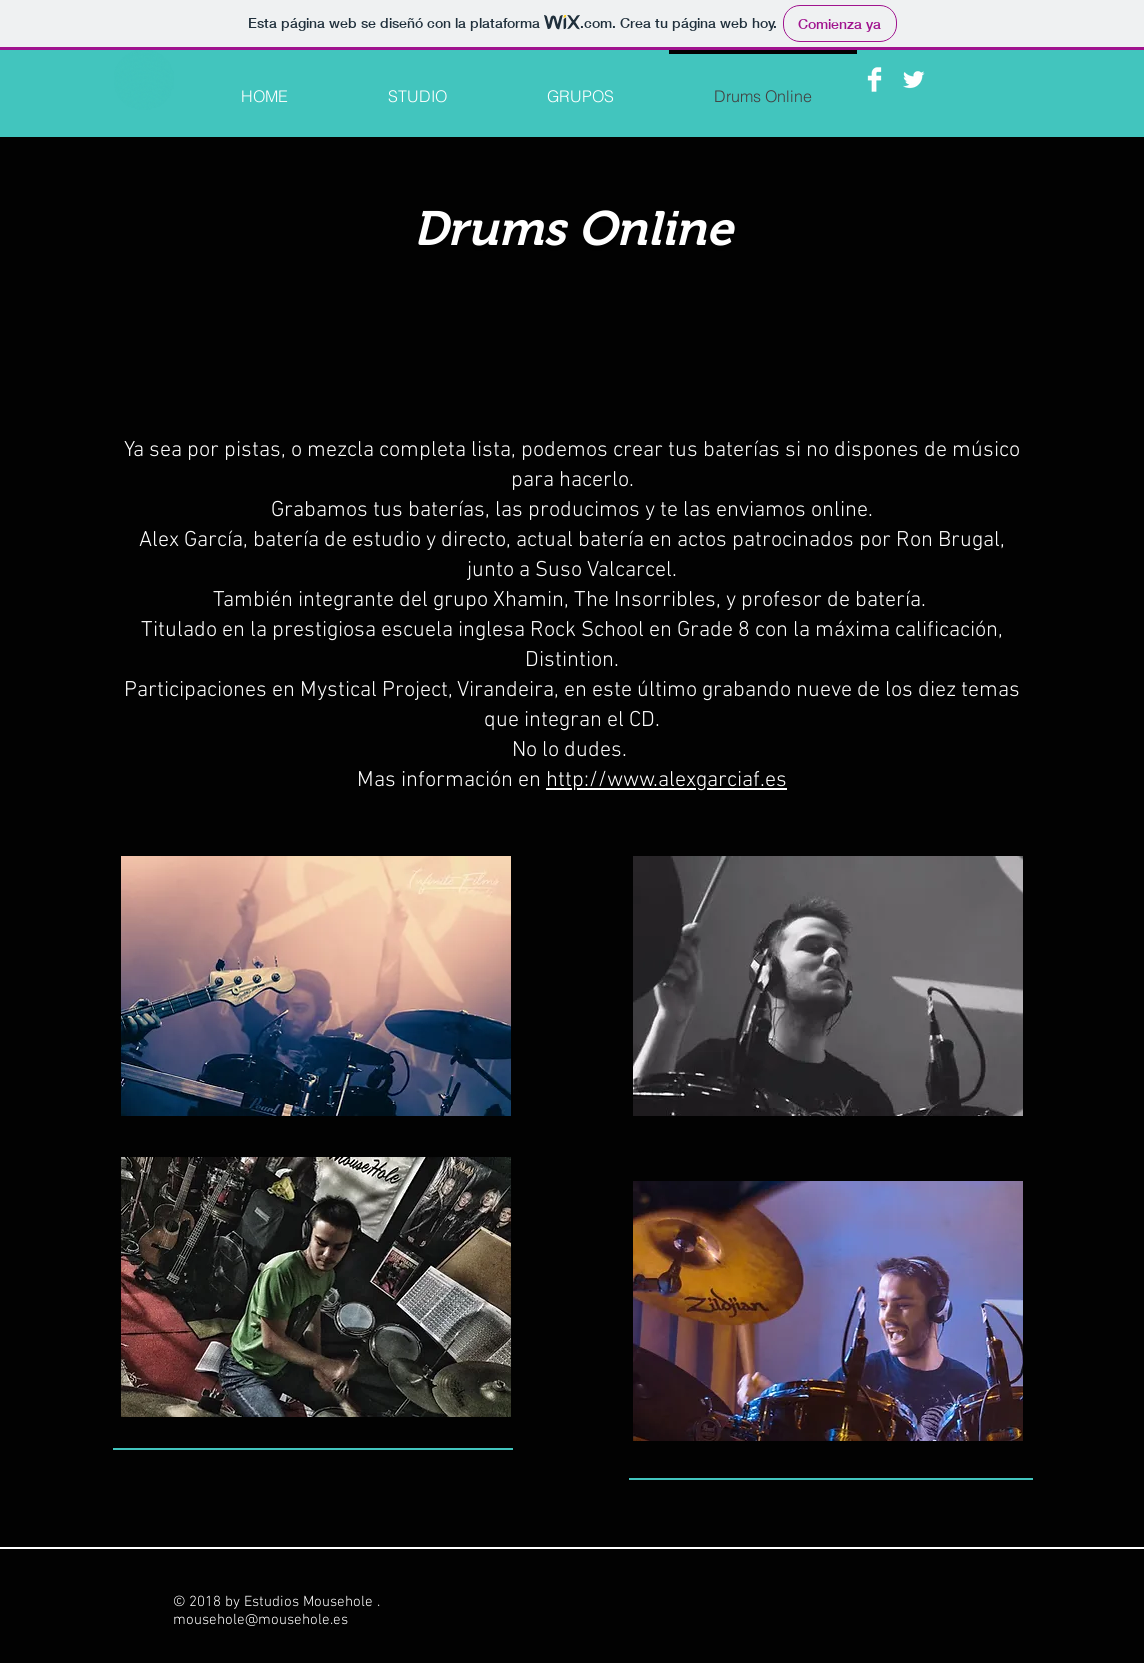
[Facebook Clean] (874, 79)
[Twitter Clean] (913, 79)
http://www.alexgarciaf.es (666, 780)
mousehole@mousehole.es (260, 1620)
